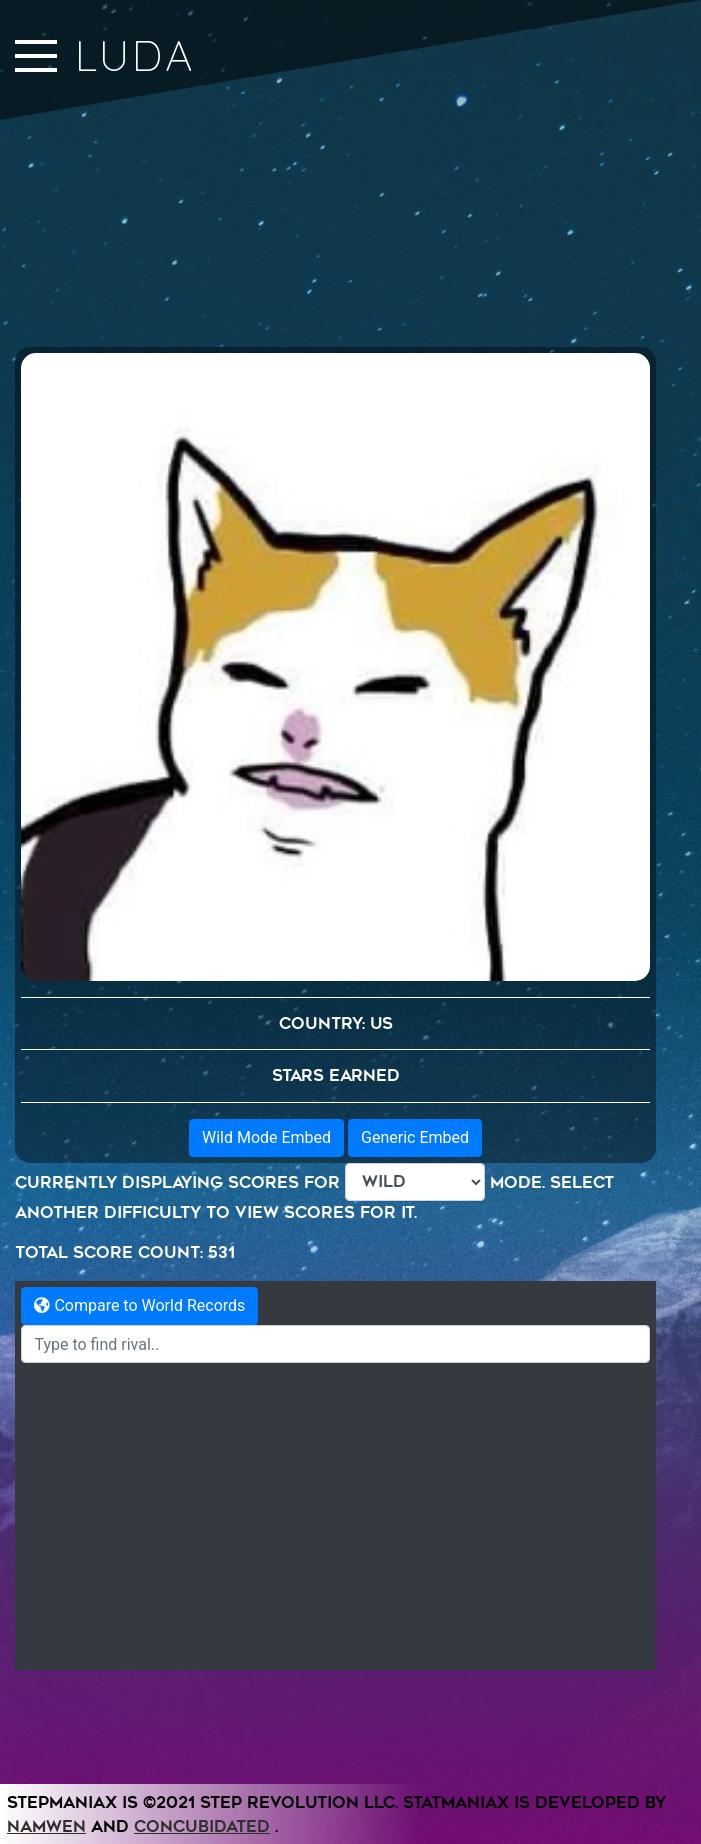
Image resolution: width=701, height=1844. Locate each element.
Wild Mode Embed (266, 1445)
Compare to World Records (139, 1613)
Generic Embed (415, 1445)
